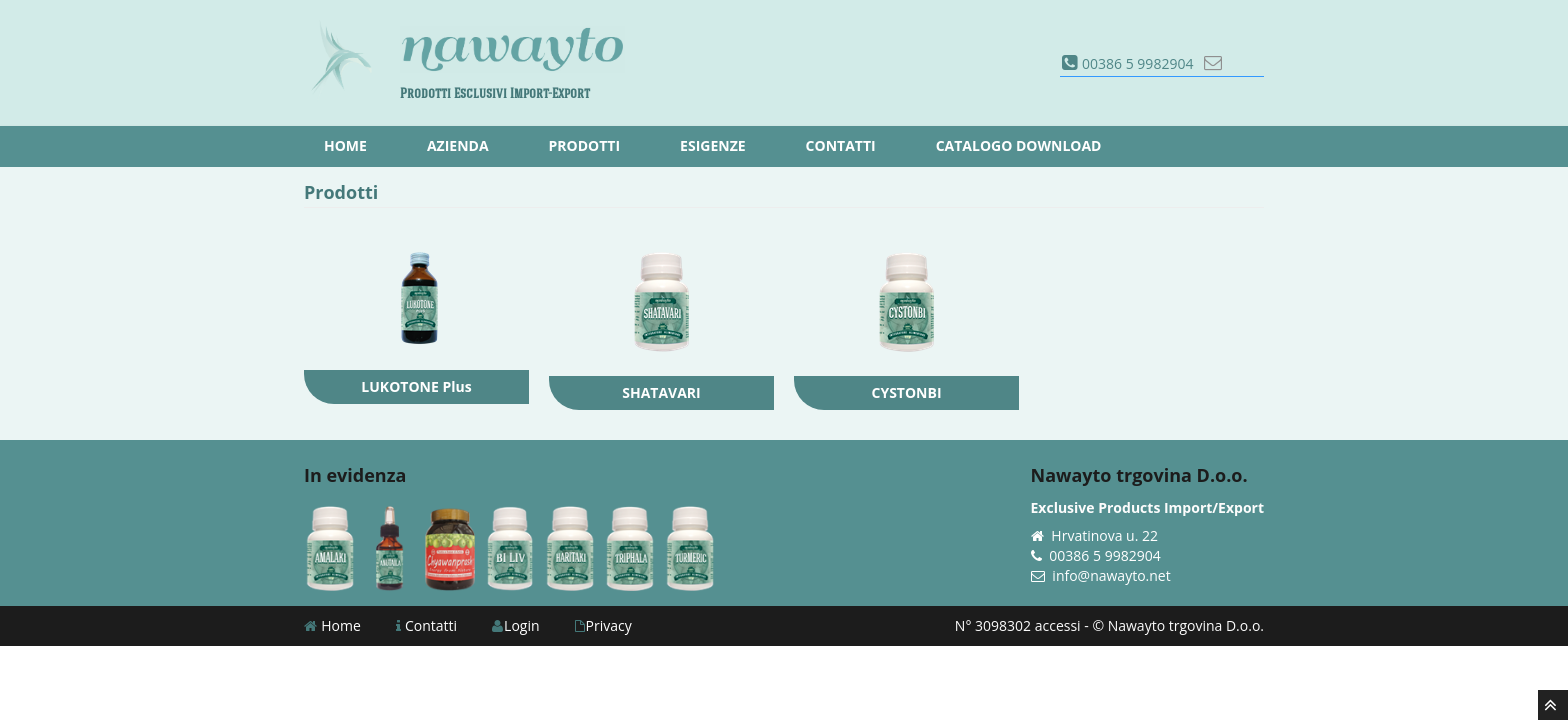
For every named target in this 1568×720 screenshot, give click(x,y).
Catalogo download (1019, 145)
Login (515, 625)
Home (332, 625)
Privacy (603, 625)
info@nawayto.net (1111, 575)
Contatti (426, 625)
